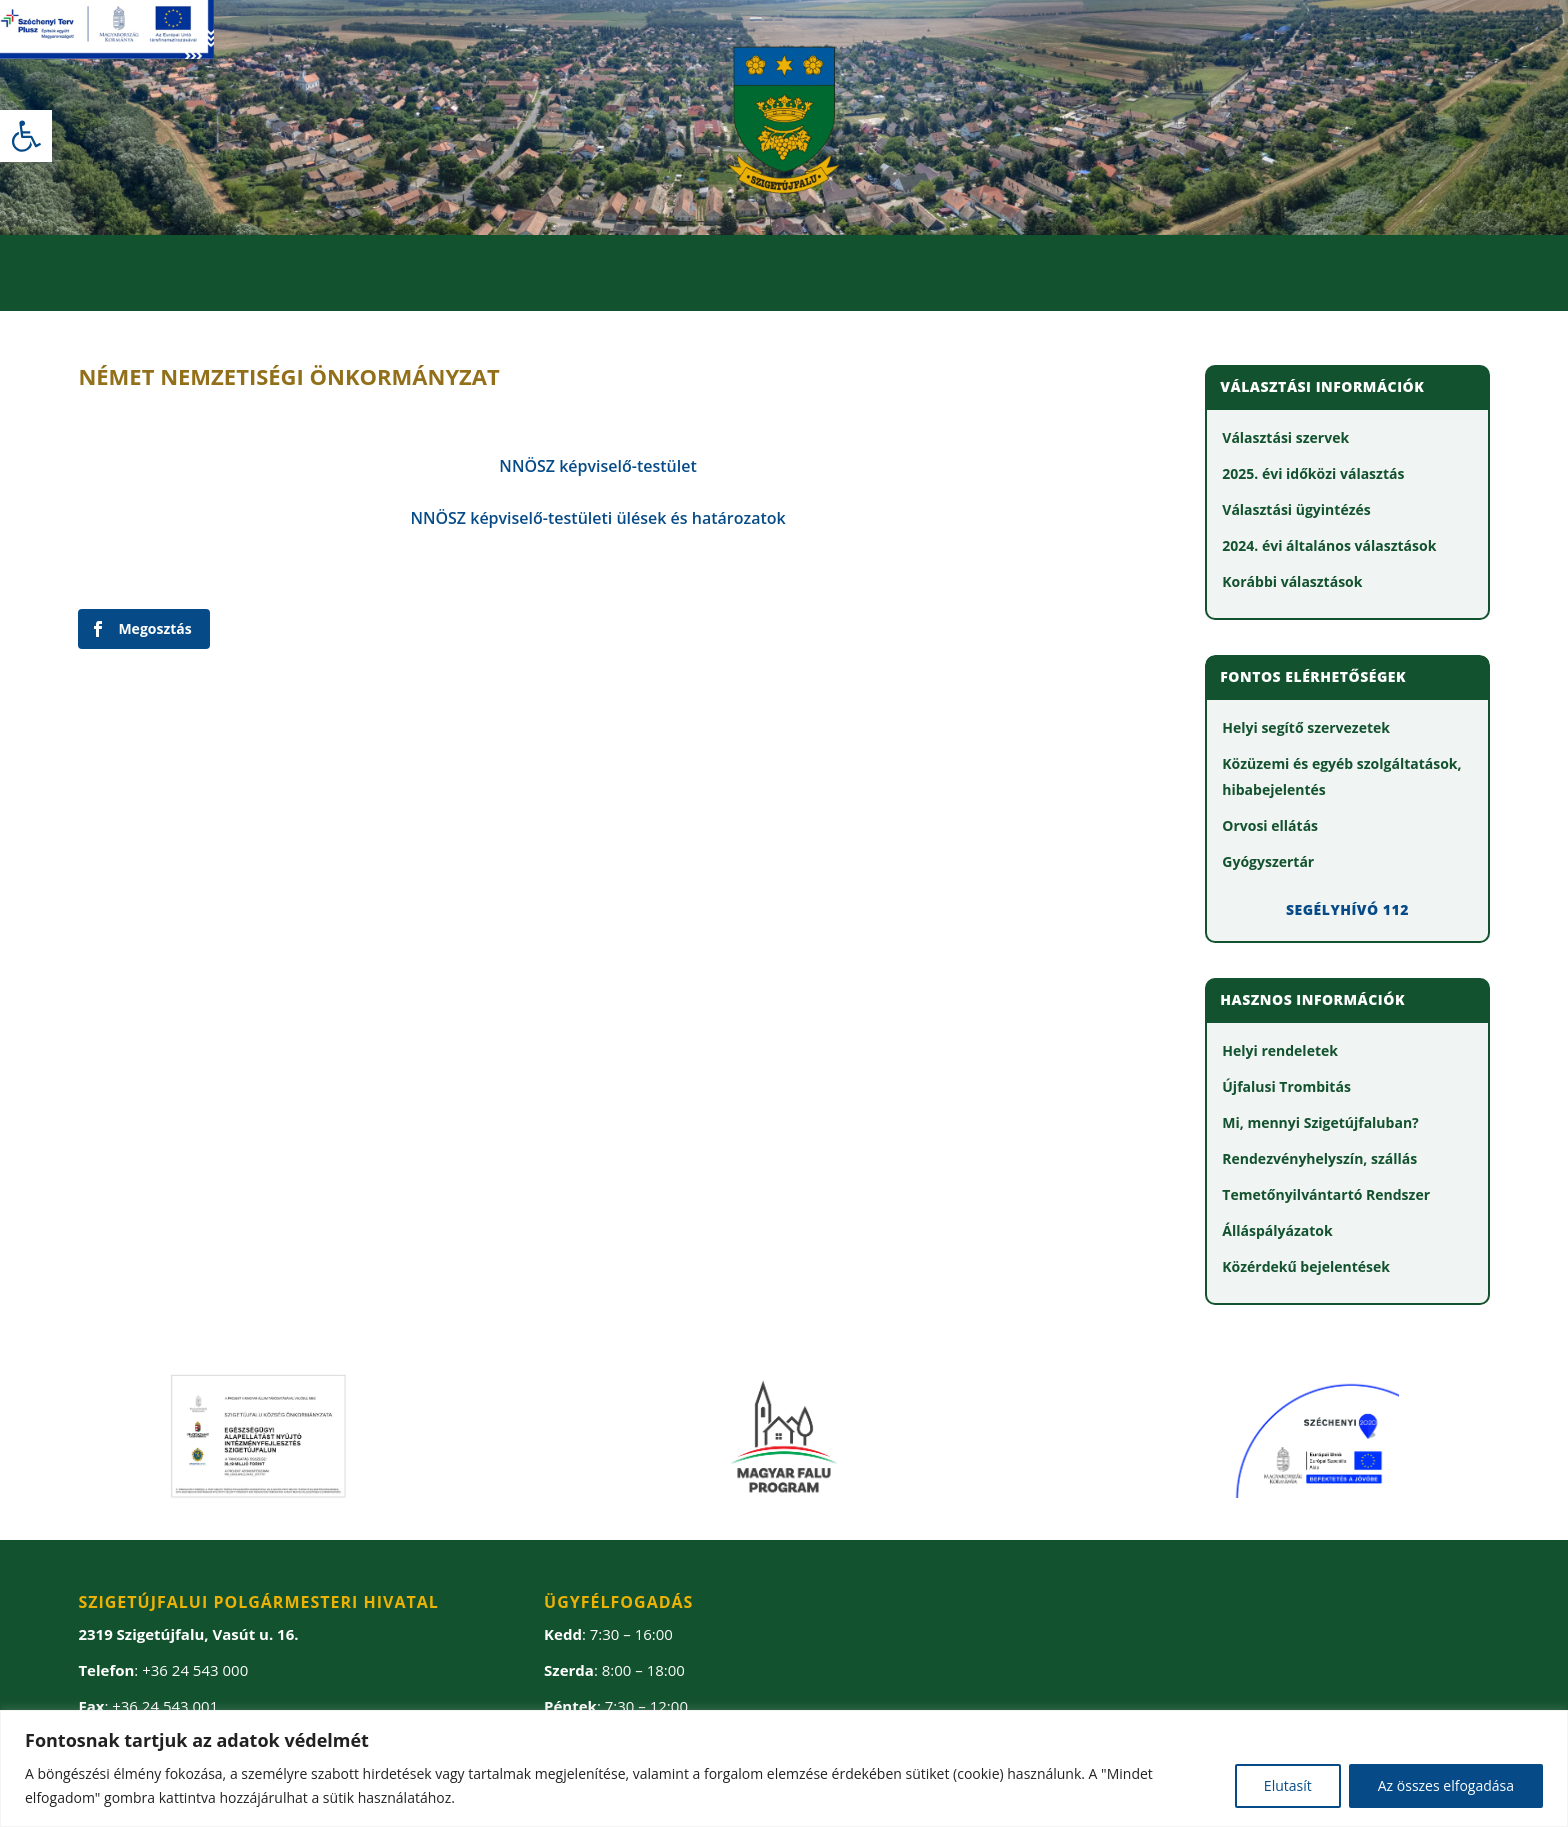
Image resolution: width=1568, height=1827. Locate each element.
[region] (784, 1768)
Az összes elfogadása (1446, 1785)
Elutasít (1288, 1785)
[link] (26, 136)
